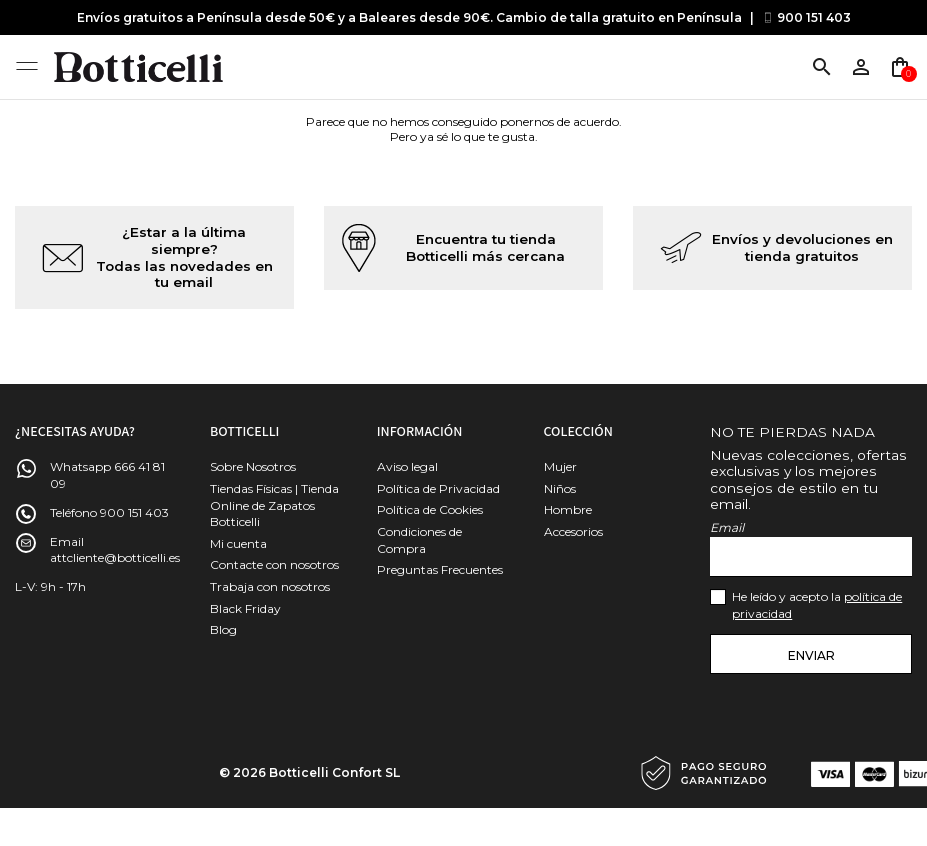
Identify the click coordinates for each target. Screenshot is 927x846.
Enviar (811, 655)
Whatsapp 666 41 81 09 (107, 475)
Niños (560, 488)
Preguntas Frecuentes (440, 569)
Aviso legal (407, 466)
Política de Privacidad (438, 488)
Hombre (568, 509)
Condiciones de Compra (419, 540)
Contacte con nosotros (274, 564)
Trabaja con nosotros (270, 586)
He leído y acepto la (817, 605)
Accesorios (573, 531)
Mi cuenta (238, 543)
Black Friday (245, 608)
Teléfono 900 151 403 (109, 512)
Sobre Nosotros (253, 466)
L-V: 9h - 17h (50, 586)
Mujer (560, 466)
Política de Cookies (430, 509)
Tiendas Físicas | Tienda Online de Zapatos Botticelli (274, 505)
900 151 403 (814, 17)
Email (727, 527)
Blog (223, 629)
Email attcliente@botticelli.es (115, 550)
